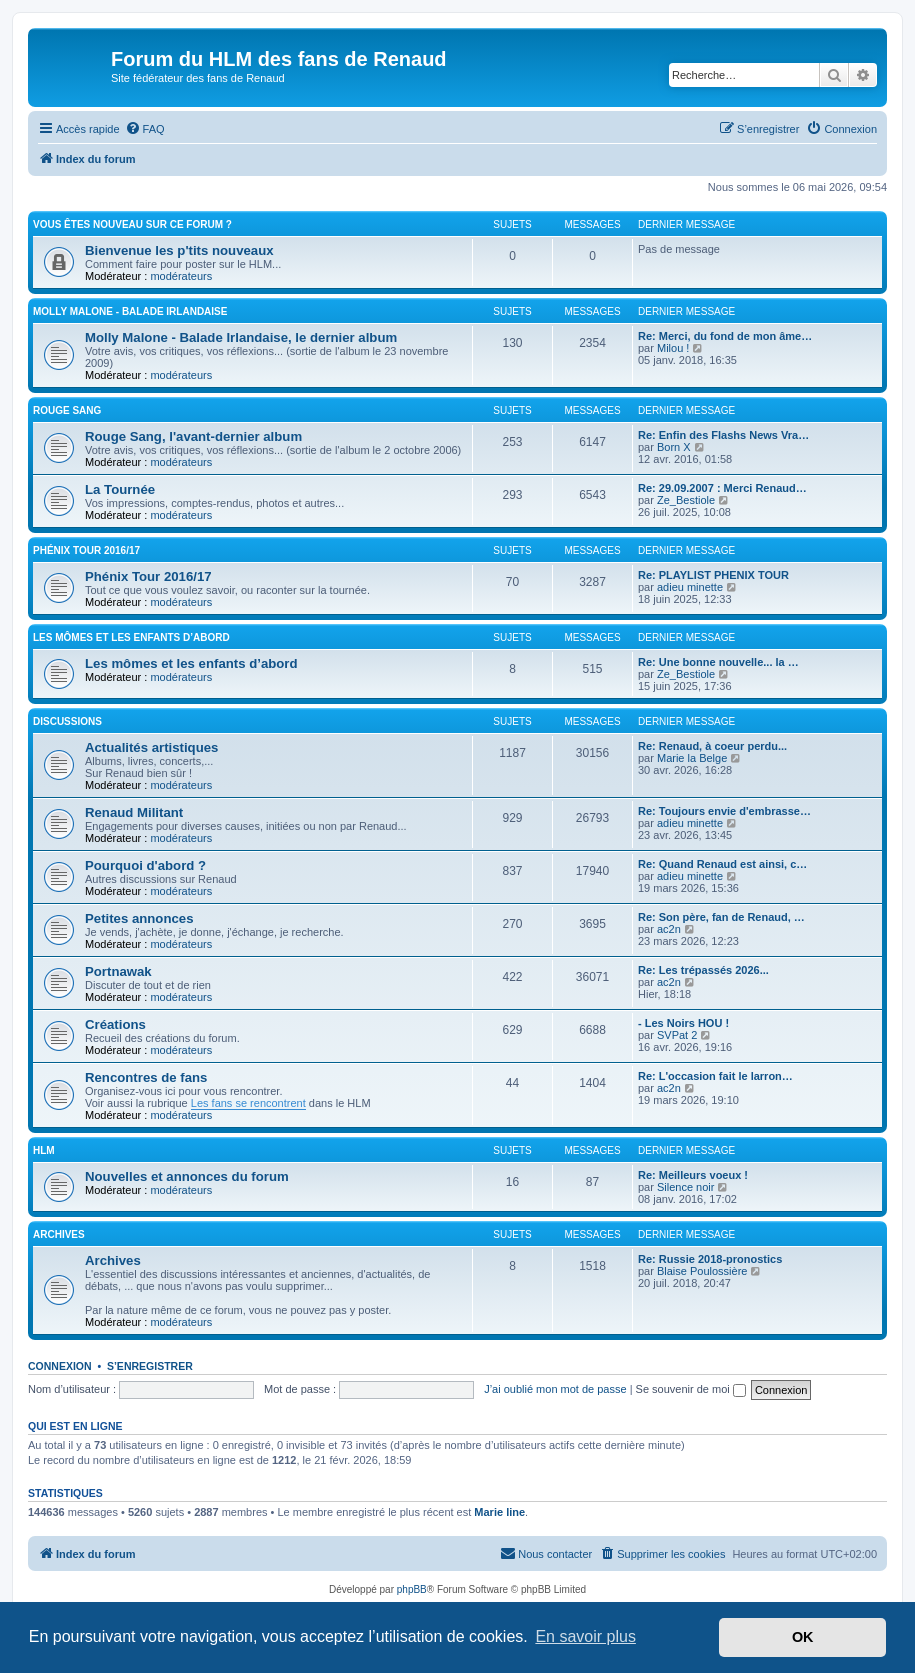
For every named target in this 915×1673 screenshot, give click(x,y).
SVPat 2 (677, 1035)
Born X (674, 447)
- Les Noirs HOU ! (683, 1023)
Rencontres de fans (146, 1077)
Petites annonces (139, 918)
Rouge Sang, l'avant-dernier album (193, 436)
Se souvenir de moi (691, 1389)
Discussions (67, 721)
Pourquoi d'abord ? (145, 865)
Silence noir (685, 1187)
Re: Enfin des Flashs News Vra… (723, 435)
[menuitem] (145, 129)
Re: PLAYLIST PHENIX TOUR (713, 575)
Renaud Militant (134, 812)
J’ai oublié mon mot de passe (555, 1389)
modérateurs (181, 276)
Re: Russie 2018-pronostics (710, 1259)
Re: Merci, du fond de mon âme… (725, 336)
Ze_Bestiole (686, 500)
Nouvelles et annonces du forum (187, 1176)
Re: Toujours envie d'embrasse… (724, 811)
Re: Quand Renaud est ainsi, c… (722, 864)
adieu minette (690, 587)
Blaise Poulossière (702, 1271)
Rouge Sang (67, 410)
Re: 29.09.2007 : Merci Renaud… (722, 488)
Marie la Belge (692, 758)
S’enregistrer (150, 1366)
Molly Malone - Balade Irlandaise (130, 311)
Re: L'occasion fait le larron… (715, 1076)
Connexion (60, 1366)
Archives (59, 1234)
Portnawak (118, 971)
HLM (44, 1150)
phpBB (412, 1589)
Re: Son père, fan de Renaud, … (721, 917)
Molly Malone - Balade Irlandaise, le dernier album (241, 337)
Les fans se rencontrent (248, 1103)
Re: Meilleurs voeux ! (693, 1175)
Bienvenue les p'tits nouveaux (179, 250)
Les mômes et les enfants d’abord (131, 637)
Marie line (499, 1512)
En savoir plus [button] (585, 1636)
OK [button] (803, 1637)
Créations (115, 1024)
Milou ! (673, 348)
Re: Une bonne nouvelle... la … (718, 662)
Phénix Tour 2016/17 (86, 550)
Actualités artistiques (151, 747)
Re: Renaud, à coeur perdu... (712, 746)
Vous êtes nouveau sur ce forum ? (132, 224)
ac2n (669, 929)
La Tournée (120, 489)
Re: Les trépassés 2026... (703, 970)
